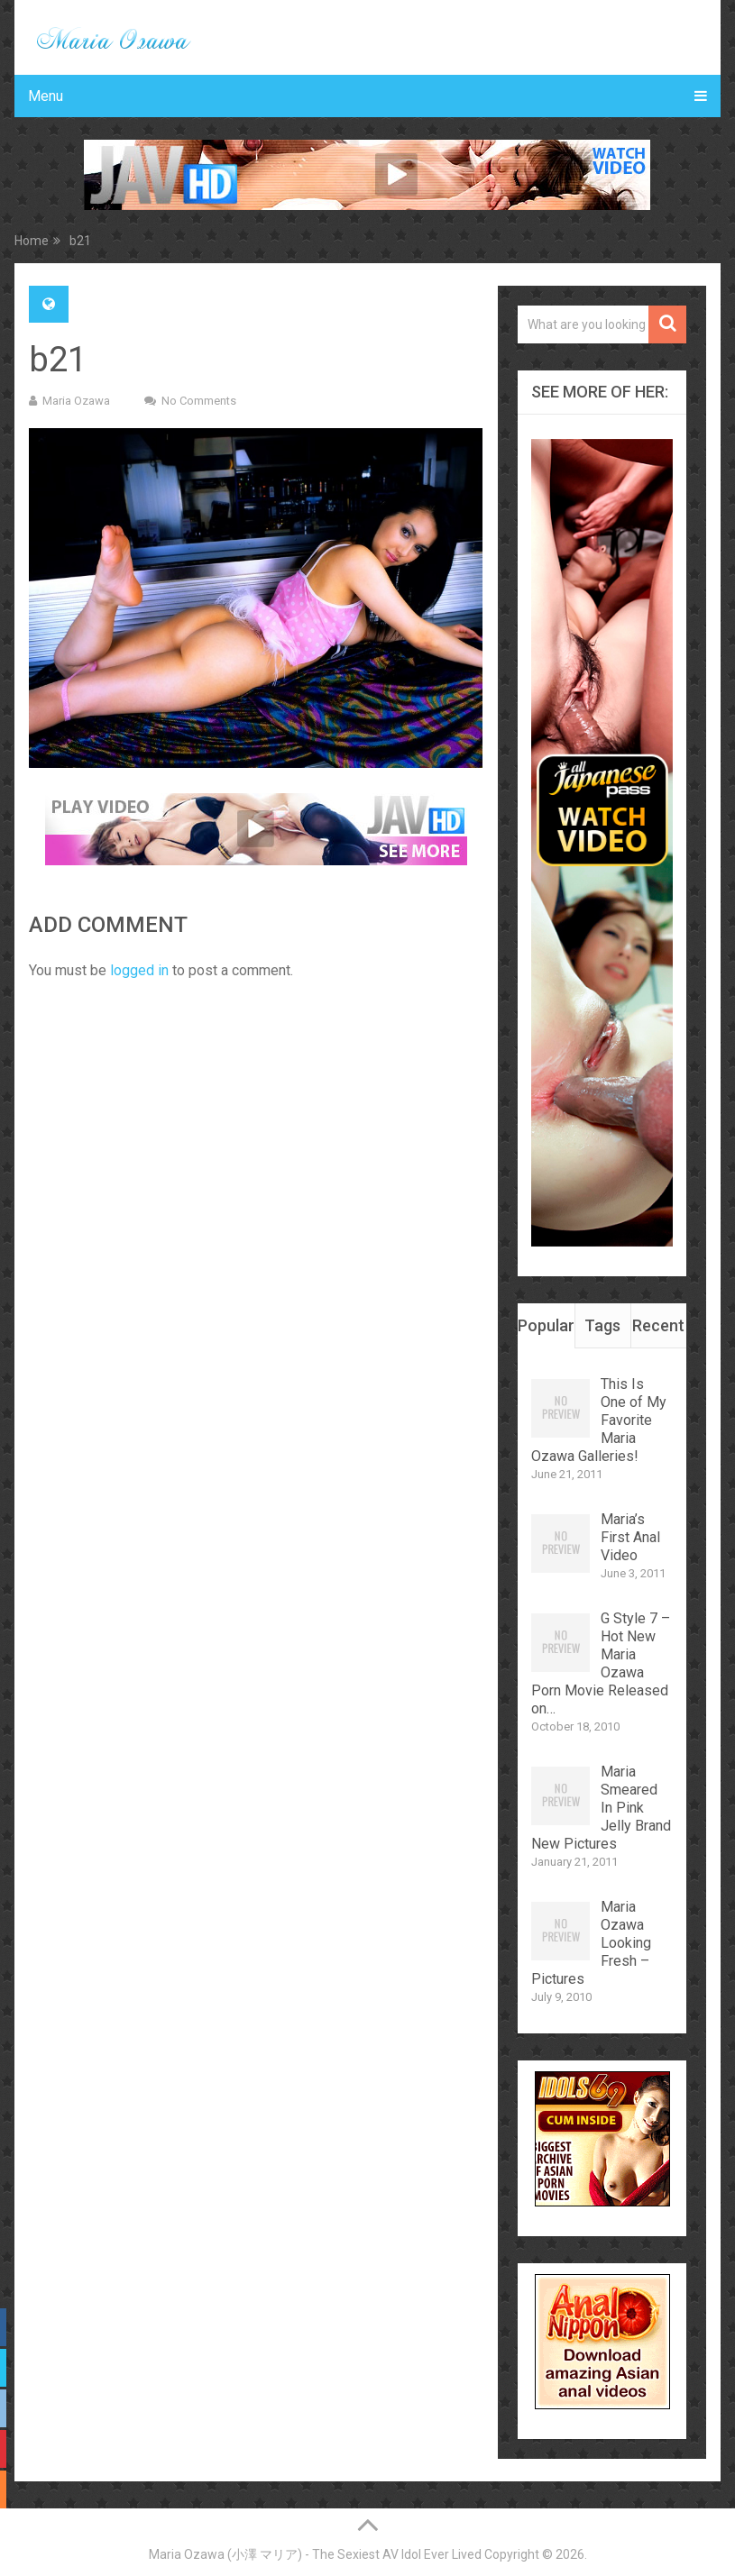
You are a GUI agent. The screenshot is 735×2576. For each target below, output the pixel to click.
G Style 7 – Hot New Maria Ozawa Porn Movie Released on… (600, 1663)
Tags (602, 1325)
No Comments (198, 400)
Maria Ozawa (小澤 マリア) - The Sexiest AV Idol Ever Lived (315, 2554)
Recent (658, 1325)
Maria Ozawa (76, 400)
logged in (139, 970)
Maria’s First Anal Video (630, 1537)
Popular (546, 1325)
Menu (45, 96)
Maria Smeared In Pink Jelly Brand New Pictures (601, 1807)
